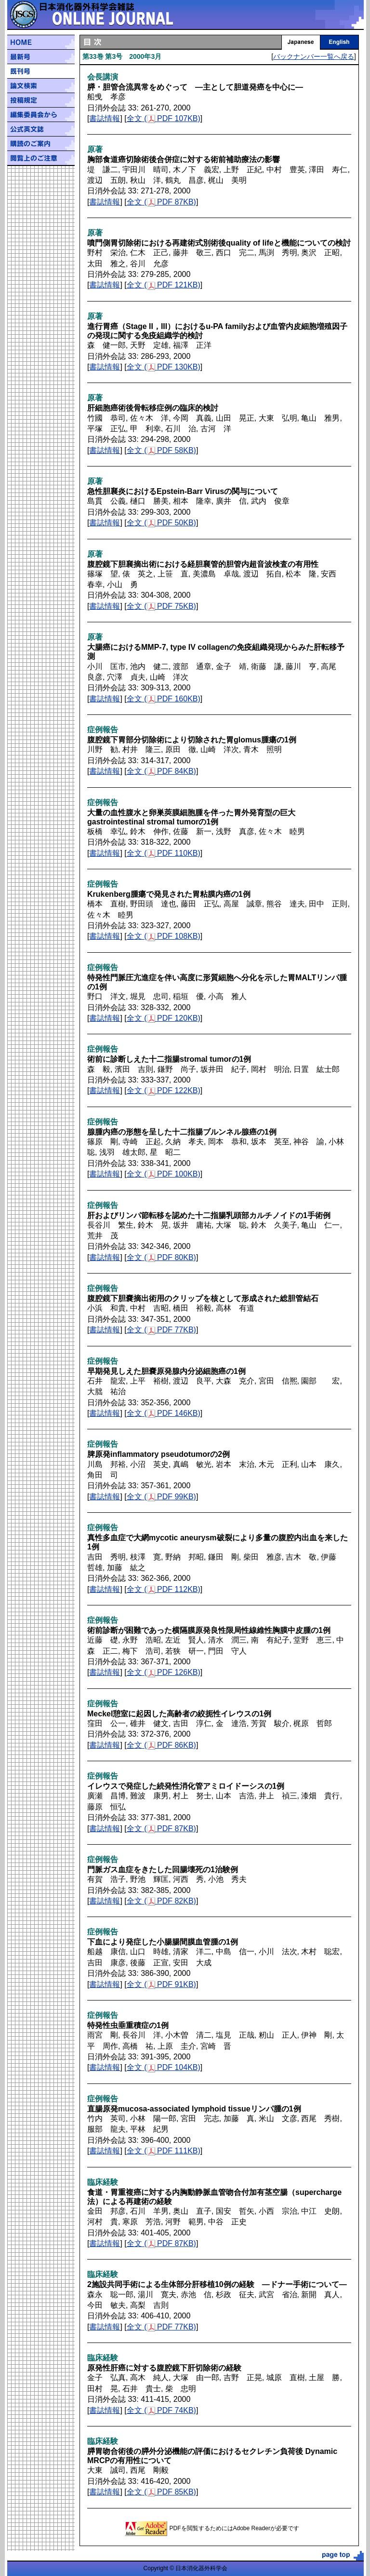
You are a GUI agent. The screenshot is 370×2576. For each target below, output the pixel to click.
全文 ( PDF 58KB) (161, 450)
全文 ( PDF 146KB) (163, 1413)
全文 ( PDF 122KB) (163, 1090)
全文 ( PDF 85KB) (161, 2492)
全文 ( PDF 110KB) (163, 853)
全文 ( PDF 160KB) (163, 699)
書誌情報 (104, 118)
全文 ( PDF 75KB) (161, 606)
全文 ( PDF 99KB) (161, 1497)
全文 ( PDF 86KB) (161, 1745)
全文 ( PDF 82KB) (161, 1901)
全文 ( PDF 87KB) (161, 202)
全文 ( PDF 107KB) (163, 118)
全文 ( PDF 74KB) (161, 2410)
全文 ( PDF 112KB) (163, 1589)
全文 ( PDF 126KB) (163, 1672)
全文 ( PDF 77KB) (161, 1330)
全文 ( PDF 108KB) (163, 936)
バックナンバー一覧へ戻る (313, 56)
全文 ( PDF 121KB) (163, 285)
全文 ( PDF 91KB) (161, 1984)
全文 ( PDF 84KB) (161, 771)
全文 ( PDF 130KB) (163, 367)
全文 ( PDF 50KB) (161, 523)
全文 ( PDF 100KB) (163, 1174)
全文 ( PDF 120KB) (163, 1018)
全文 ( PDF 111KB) (163, 2151)
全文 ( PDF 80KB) (161, 1257)
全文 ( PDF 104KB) (163, 2067)
